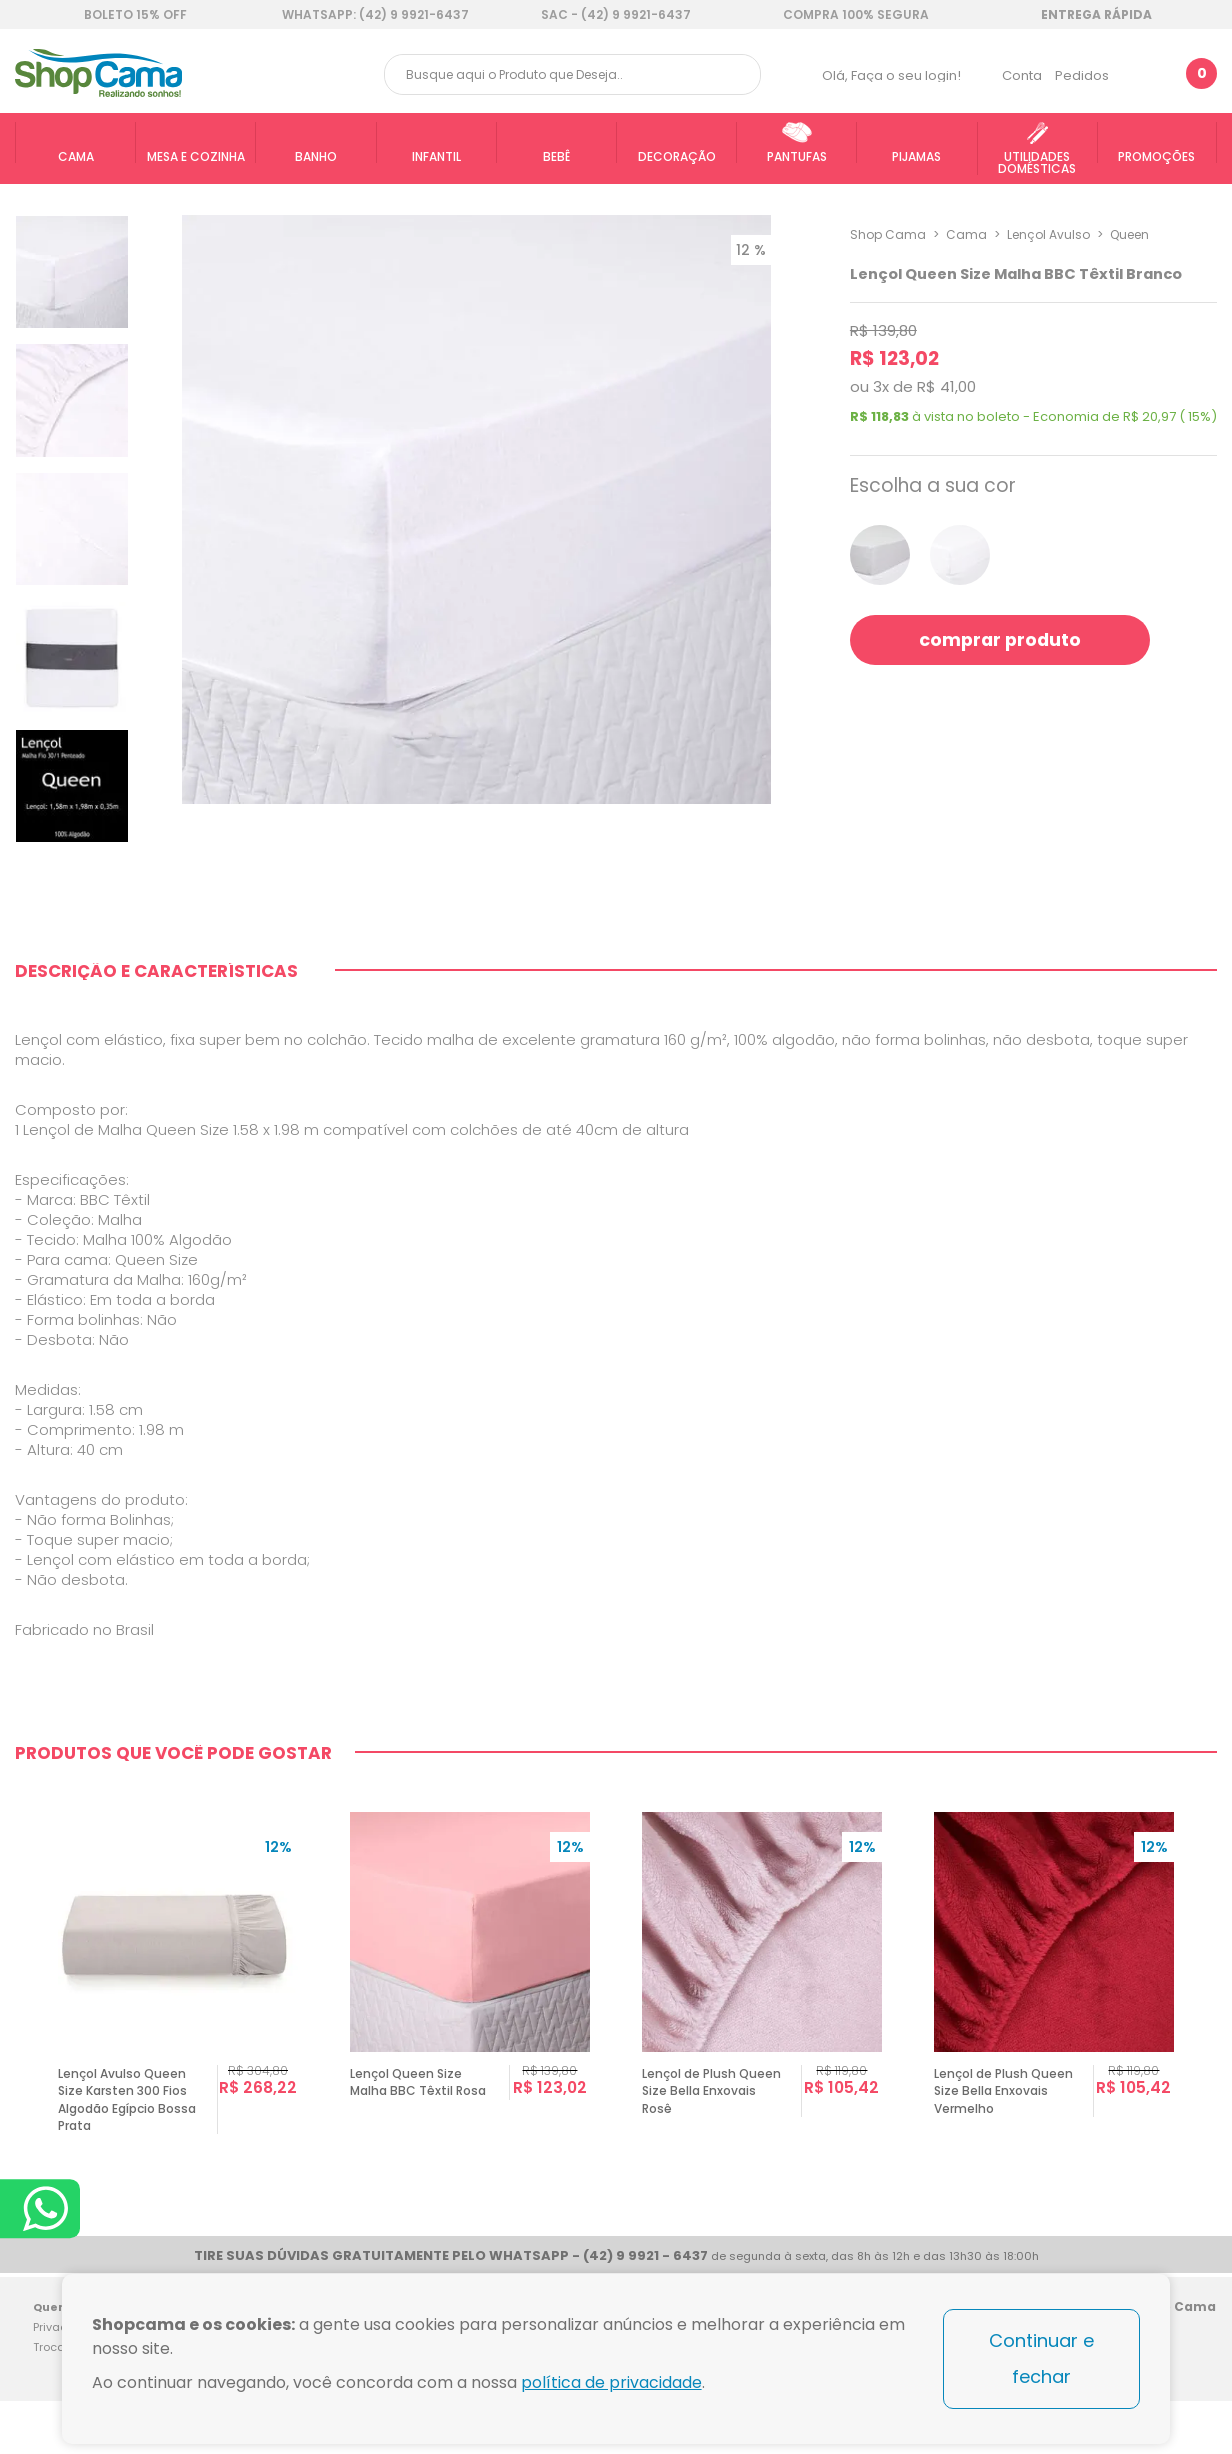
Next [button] (1208, 2003)
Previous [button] (23, 2003)
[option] (178, 2003)
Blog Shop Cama (1194, 2357)
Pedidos (1082, 75)
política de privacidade (611, 2382)
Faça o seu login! (906, 75)
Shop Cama (888, 234)
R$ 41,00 (946, 386)
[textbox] (572, 74)
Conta (1022, 75)
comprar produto (1001, 639)
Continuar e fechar (1041, 2358)
